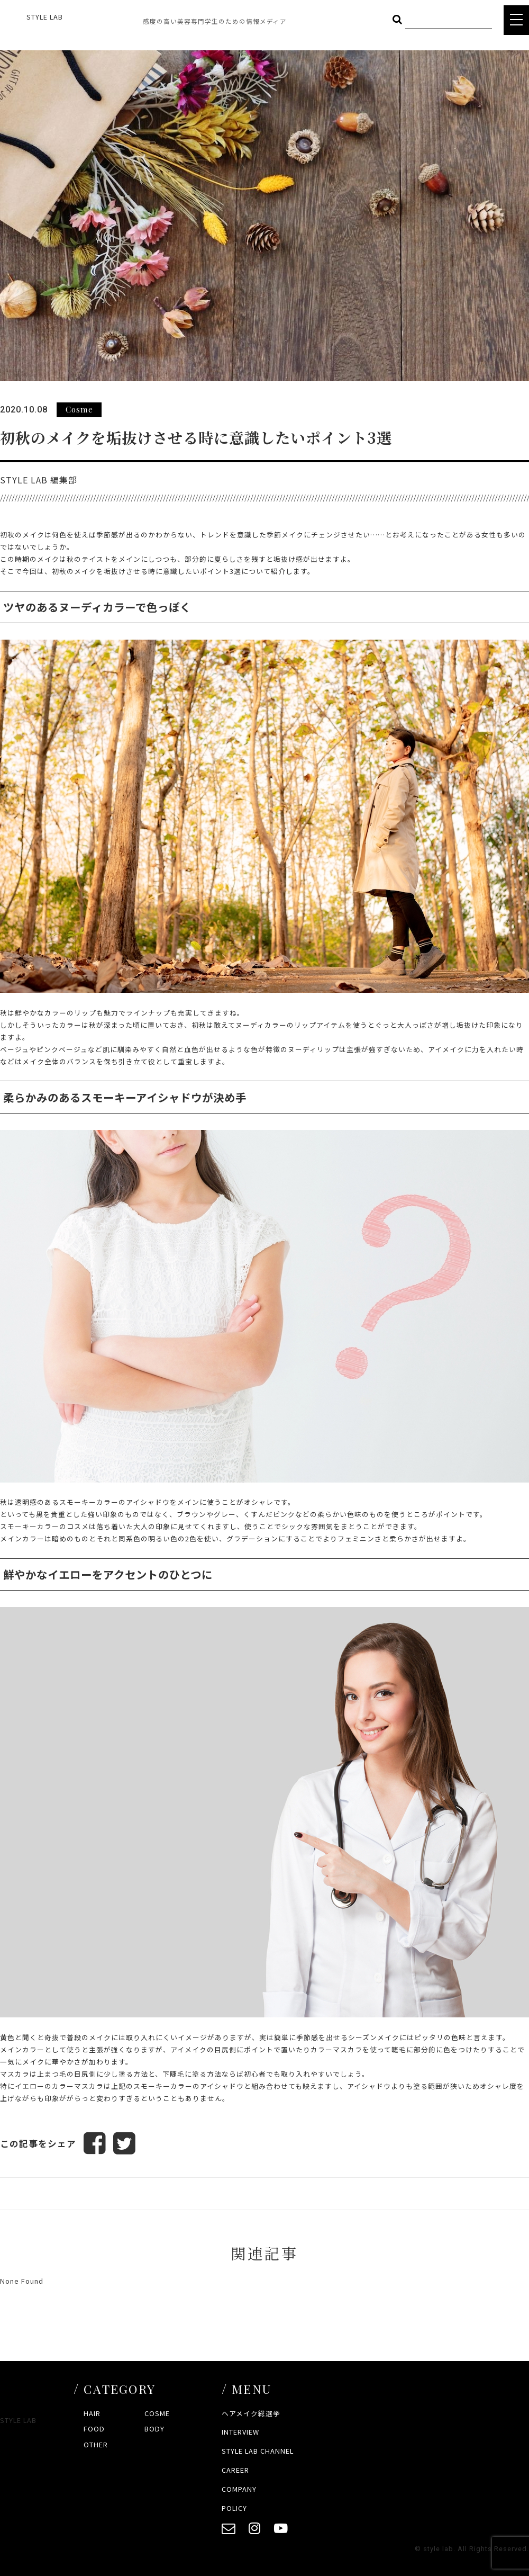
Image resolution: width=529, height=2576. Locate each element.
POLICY (234, 2508)
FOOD (94, 2429)
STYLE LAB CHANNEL (258, 2451)
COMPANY (239, 2489)
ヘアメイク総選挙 (251, 2413)
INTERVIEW (240, 2432)
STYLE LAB (44, 17)
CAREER (235, 2470)
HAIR (92, 2413)
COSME (157, 2413)
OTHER (96, 2444)
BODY (154, 2429)
